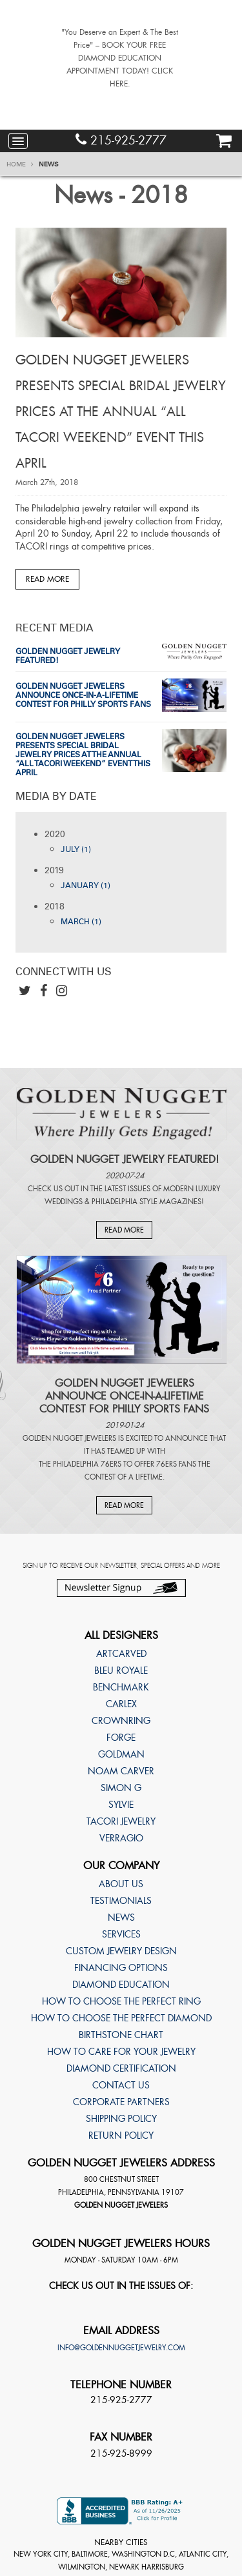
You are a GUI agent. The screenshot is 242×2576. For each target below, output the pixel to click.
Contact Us (121, 2085)
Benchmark (121, 1687)
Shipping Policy (121, 2119)
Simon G (121, 1788)
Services (121, 1934)
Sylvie (121, 1804)
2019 (54, 870)
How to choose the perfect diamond (121, 2018)
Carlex (121, 1704)
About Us (121, 1884)
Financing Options (121, 1968)
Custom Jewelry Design (121, 1951)
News (49, 164)
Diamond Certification (121, 2068)
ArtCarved (121, 1654)
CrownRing (121, 1721)
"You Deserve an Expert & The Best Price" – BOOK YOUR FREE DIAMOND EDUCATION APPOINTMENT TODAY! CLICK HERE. (119, 58)
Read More (47, 579)
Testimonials (121, 1901)
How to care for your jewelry (121, 2051)
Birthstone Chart (121, 2035)
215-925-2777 (121, 140)
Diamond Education (121, 1984)
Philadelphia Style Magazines (146, 1201)
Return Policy (121, 2135)
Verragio (121, 1838)
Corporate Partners (121, 2102)
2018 (55, 906)
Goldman (121, 1754)
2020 (55, 834)
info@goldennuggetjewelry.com (121, 2347)
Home (20, 164)
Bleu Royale (121, 1670)
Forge (121, 1737)
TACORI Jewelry (121, 1821)
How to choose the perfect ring (121, 2001)
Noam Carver (121, 1771)
